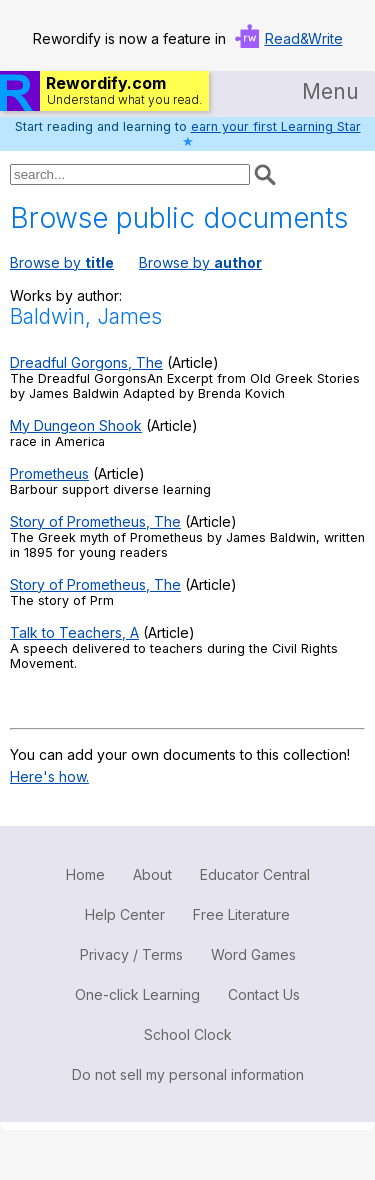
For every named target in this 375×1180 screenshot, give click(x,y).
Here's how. (49, 776)
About (152, 874)
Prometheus (49, 473)
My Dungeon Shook (76, 425)
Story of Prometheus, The (95, 521)
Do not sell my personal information (188, 1074)
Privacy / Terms (131, 954)
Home (85, 874)
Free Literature (241, 914)
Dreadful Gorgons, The (86, 362)
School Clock (188, 1034)
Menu (330, 91)
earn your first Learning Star (276, 126)
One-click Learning (137, 994)
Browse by (62, 262)
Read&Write (304, 38)
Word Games (253, 954)
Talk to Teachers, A (74, 632)
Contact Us (264, 994)
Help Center (125, 914)
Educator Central (255, 874)
